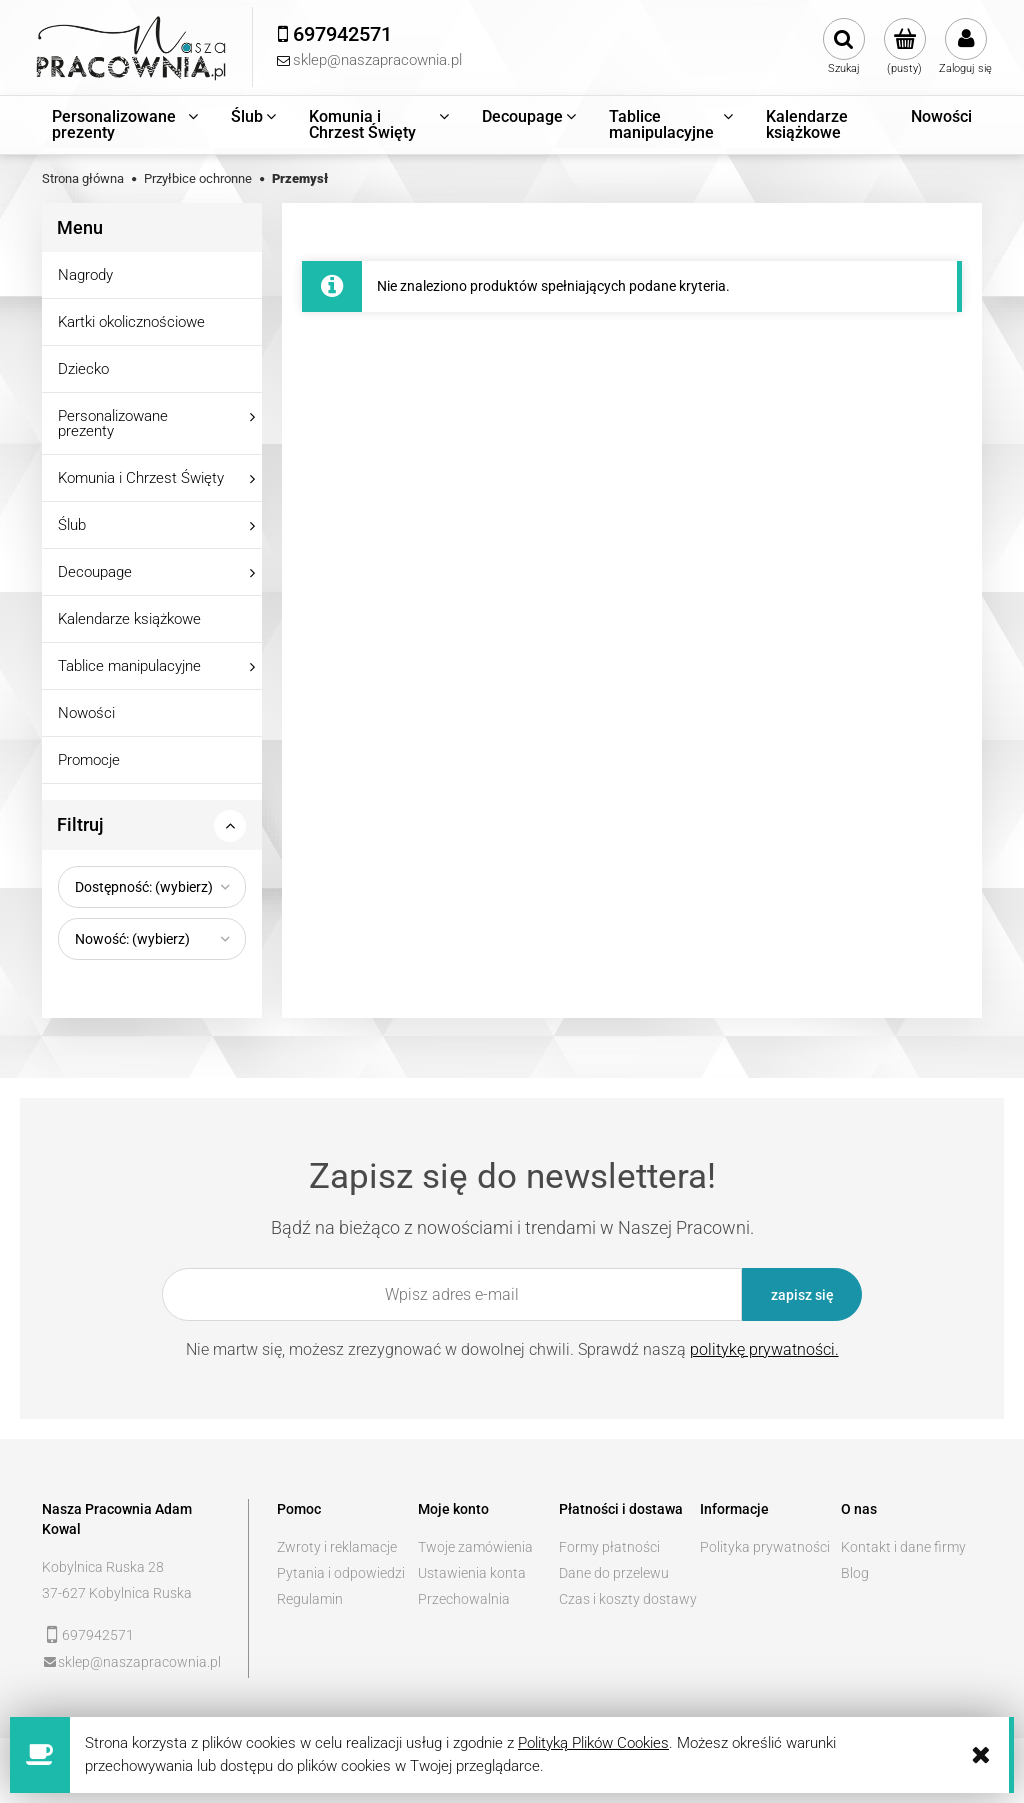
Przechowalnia (464, 1599)
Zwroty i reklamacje (337, 1547)
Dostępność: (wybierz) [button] (144, 887)
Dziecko (83, 369)
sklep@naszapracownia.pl (139, 1662)
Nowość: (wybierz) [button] (132, 939)
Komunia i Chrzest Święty (141, 478)
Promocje (89, 760)
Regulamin (310, 1599)
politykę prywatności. (764, 1349)
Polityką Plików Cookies (593, 1743)
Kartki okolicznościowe (131, 322)
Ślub (72, 525)
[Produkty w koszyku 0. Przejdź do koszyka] (904, 47)
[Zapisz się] (802, 1294)
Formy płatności (609, 1547)
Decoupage (95, 572)
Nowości (86, 713)
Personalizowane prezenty (113, 423)
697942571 (98, 1635)
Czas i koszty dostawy (628, 1599)
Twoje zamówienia (475, 1547)
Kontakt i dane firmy (903, 1547)
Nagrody (85, 275)
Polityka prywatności (765, 1547)
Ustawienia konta (472, 1573)
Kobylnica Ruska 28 (103, 1567)
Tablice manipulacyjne (129, 666)
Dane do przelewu (614, 1573)
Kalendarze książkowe (129, 619)
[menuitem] (126, 125)
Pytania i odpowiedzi (341, 1573)
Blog (855, 1573)
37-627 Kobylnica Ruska (117, 1593)
